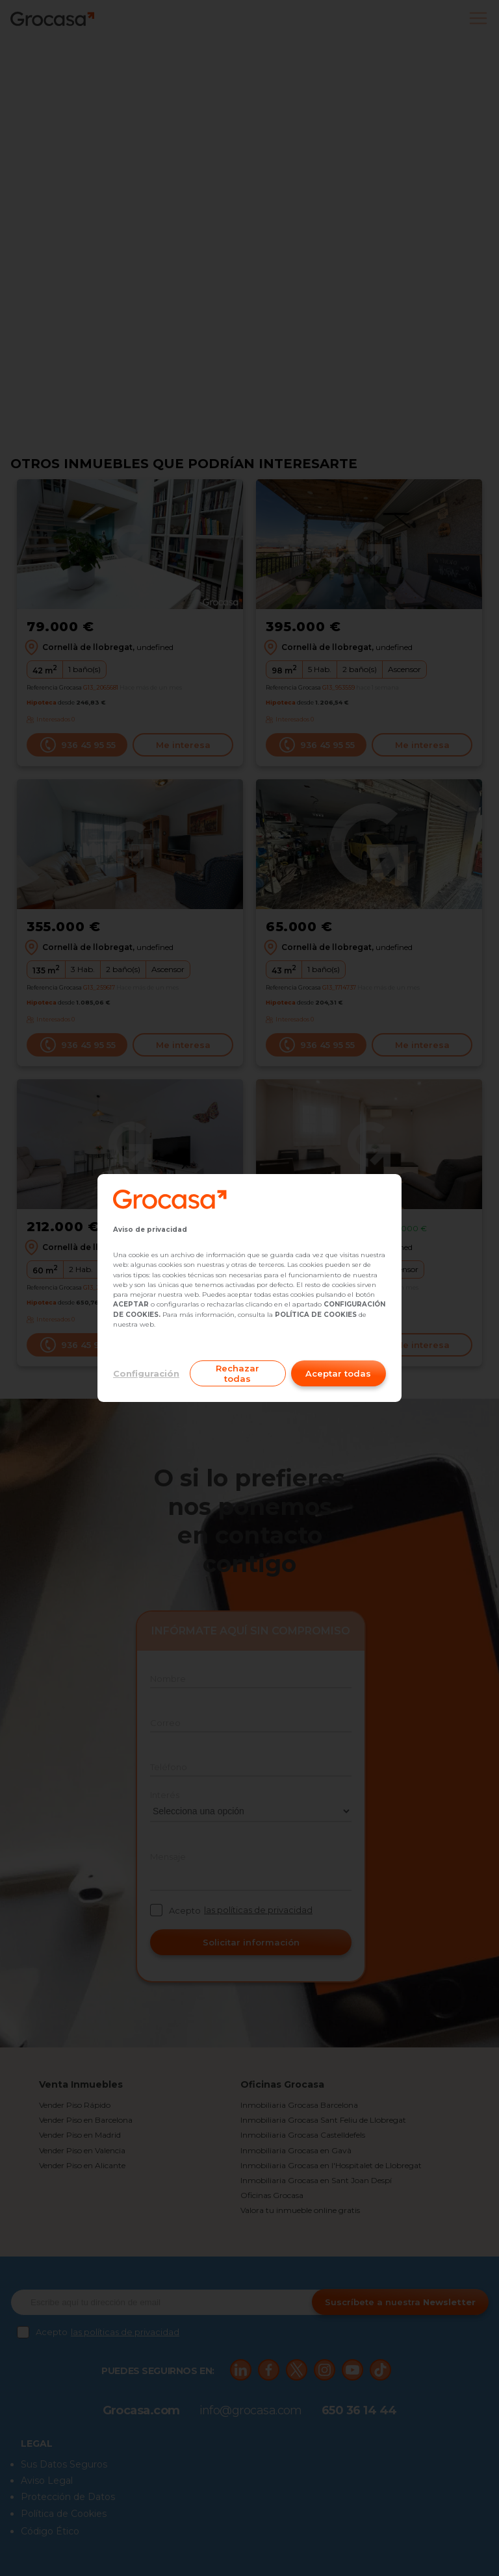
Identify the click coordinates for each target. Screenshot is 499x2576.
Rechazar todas (237, 1373)
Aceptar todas (338, 1373)
